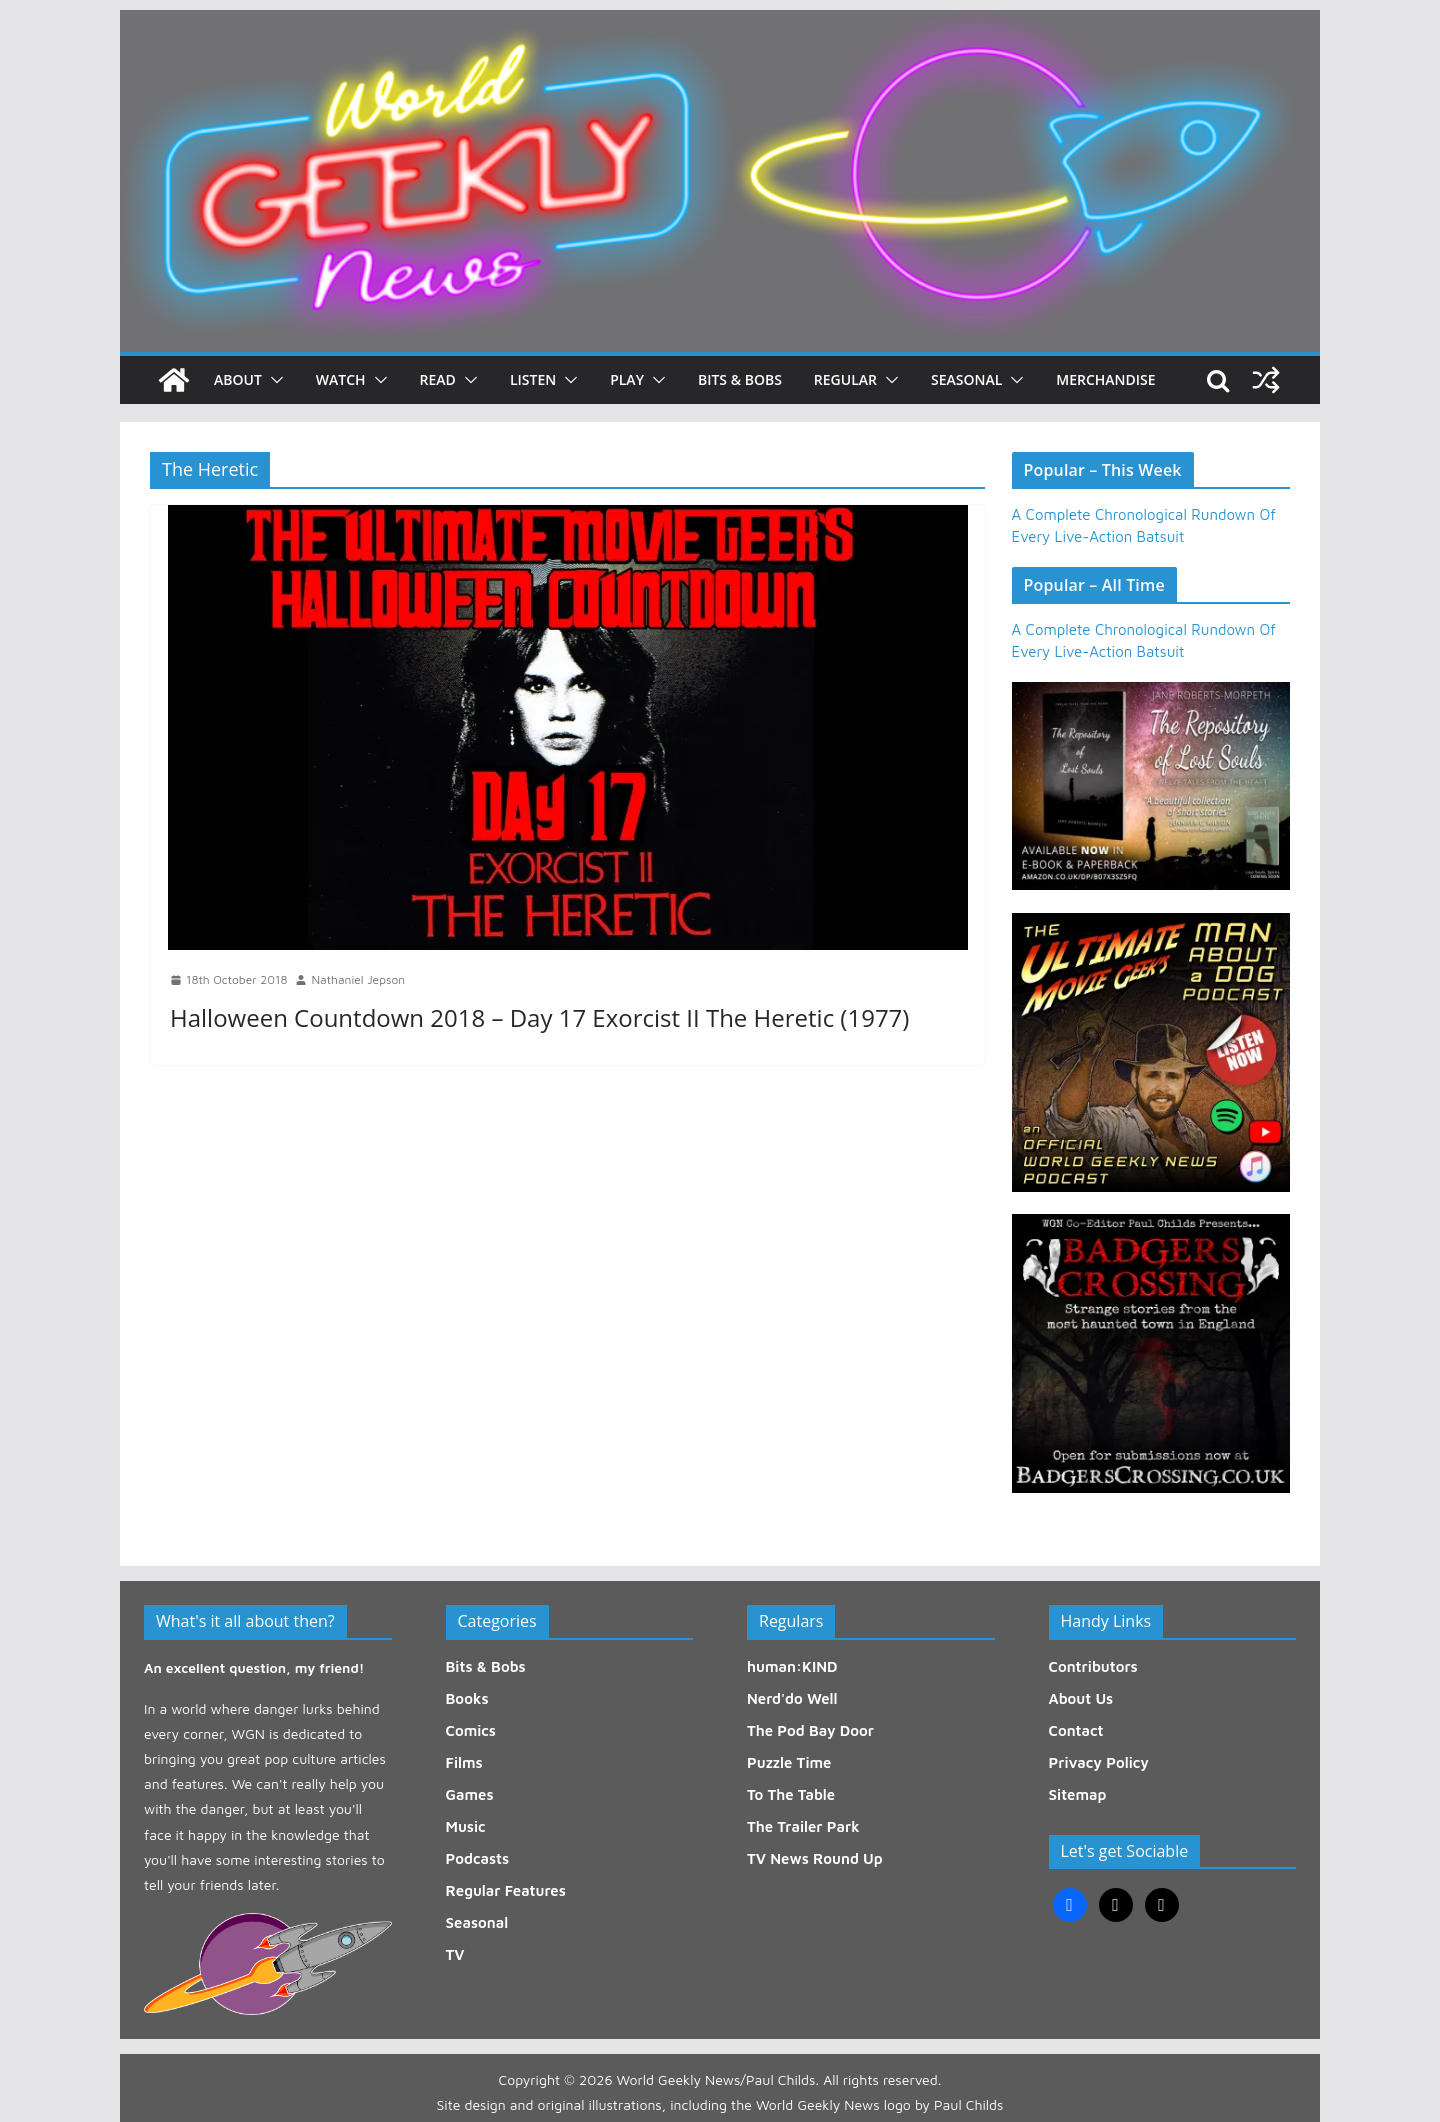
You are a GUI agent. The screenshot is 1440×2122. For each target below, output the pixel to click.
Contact (1076, 1730)
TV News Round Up (815, 1858)
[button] (273, 380)
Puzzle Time (789, 1762)
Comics (471, 1730)
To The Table (791, 1794)
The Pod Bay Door (810, 1730)
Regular (845, 379)
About (238, 379)
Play (627, 379)
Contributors (1093, 1666)
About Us (1081, 1698)
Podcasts (478, 1858)
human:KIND (792, 1666)
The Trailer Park (803, 1826)
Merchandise (1105, 379)
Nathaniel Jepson (358, 979)
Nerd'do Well (792, 1698)
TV (455, 1954)
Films (464, 1762)
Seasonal (966, 379)
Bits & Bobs (740, 379)
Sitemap (1078, 1794)
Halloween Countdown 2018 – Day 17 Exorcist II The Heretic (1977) (539, 1017)
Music (466, 1826)
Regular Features (506, 1890)
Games (470, 1794)
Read (438, 379)
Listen (533, 379)
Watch (341, 379)
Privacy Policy (1099, 1762)
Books (467, 1698)
